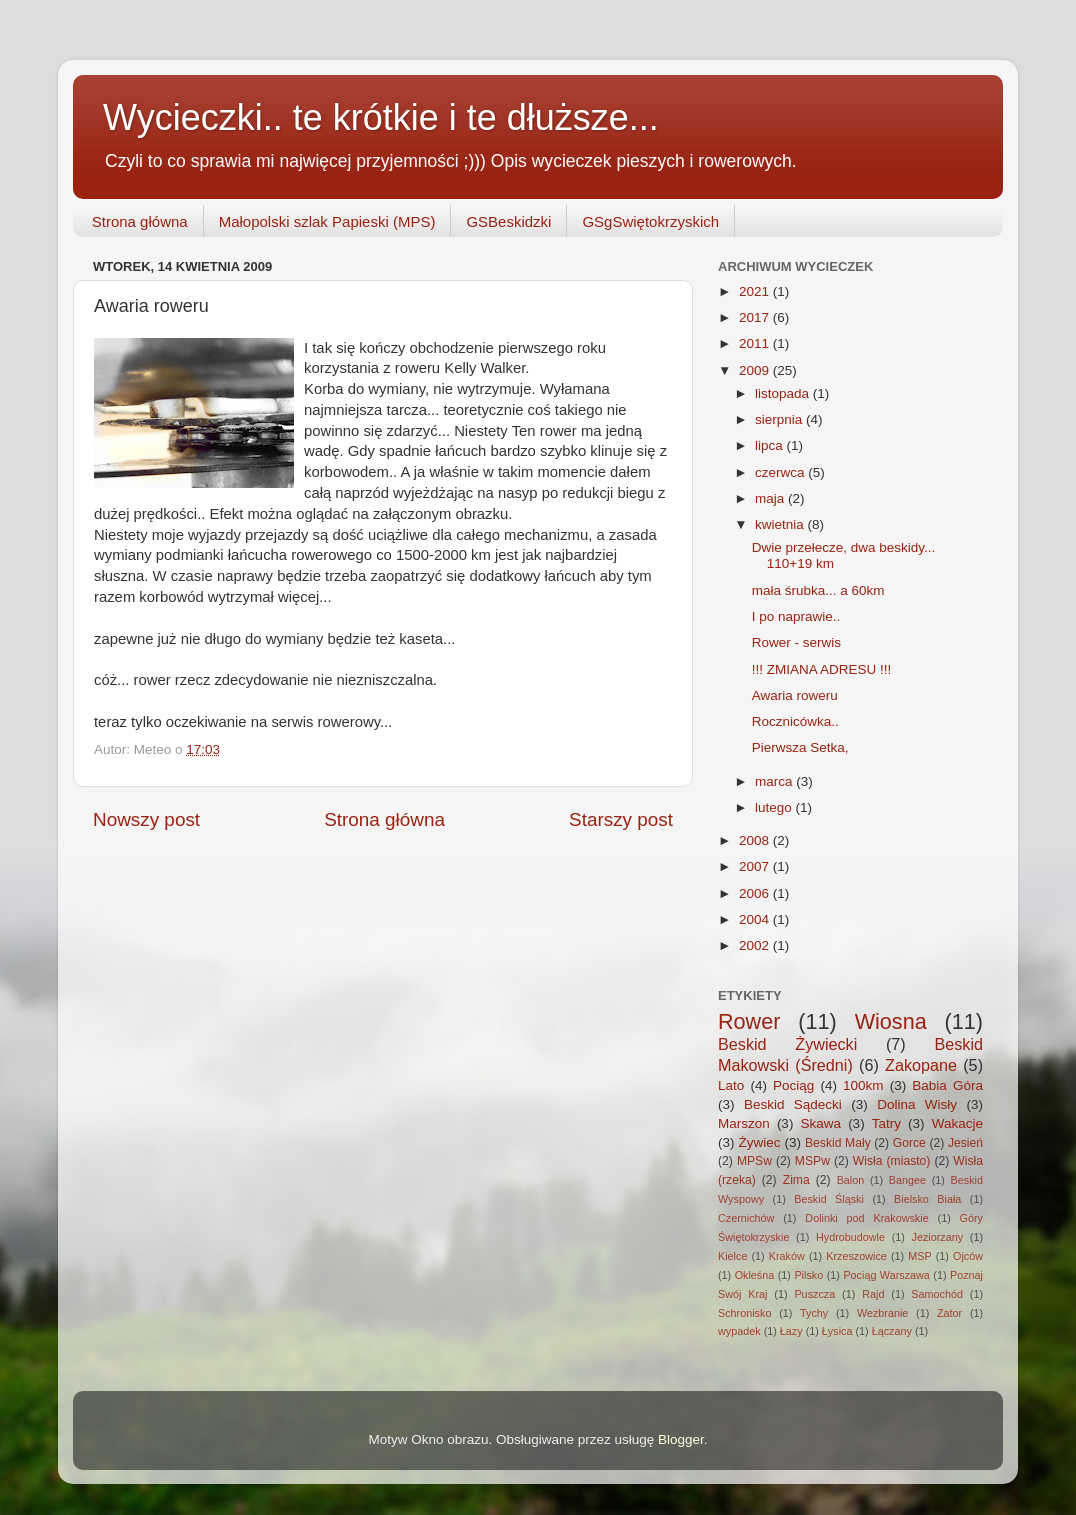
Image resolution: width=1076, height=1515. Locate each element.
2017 (756, 317)
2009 (756, 370)
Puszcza (814, 1294)
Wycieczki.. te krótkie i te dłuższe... (381, 117)
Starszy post (621, 819)
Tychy (814, 1313)
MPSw (754, 1161)
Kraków (787, 1256)
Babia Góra (947, 1085)
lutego (775, 807)
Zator (949, 1313)
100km (863, 1085)
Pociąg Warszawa (886, 1275)
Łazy (791, 1331)
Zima (796, 1180)
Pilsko (808, 1275)
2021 (756, 291)
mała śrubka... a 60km (818, 590)
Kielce (732, 1256)
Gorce (909, 1143)
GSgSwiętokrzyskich (650, 221)
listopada (784, 393)
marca (775, 781)
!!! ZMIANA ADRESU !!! (822, 669)
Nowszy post (146, 819)
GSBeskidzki (508, 221)
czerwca (781, 472)
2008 (756, 840)
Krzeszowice (856, 1256)
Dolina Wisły (917, 1104)
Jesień (965, 1143)
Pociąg (793, 1085)
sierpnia (780, 419)
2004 (756, 919)
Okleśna (755, 1275)
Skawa (820, 1123)
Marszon (744, 1123)
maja (771, 498)
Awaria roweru (795, 695)
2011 (756, 343)
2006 (756, 893)
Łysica (837, 1331)
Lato (731, 1085)
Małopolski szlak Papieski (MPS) (327, 221)
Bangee (907, 1180)
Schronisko (744, 1313)
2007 (756, 866)
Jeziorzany (938, 1237)
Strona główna (140, 221)
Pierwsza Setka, (800, 747)
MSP (919, 1256)
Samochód (937, 1294)
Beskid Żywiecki (787, 1044)
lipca (771, 445)
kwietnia (781, 524)
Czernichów (746, 1218)
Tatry (886, 1123)
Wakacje (957, 1123)
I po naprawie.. (796, 616)
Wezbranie (882, 1313)
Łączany (892, 1331)
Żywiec (760, 1142)
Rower (749, 1021)
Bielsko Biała (927, 1199)
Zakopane (921, 1065)
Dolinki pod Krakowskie (866, 1218)
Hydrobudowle (850, 1237)
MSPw (812, 1161)
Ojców (968, 1256)
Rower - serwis (796, 642)
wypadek (739, 1331)
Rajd (873, 1294)
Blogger (681, 1439)
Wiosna (891, 1021)
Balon (851, 1180)
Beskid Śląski (829, 1199)
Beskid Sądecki (793, 1104)
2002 (756, 945)
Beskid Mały (838, 1143)
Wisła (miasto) (892, 1161)
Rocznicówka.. (795, 721)
